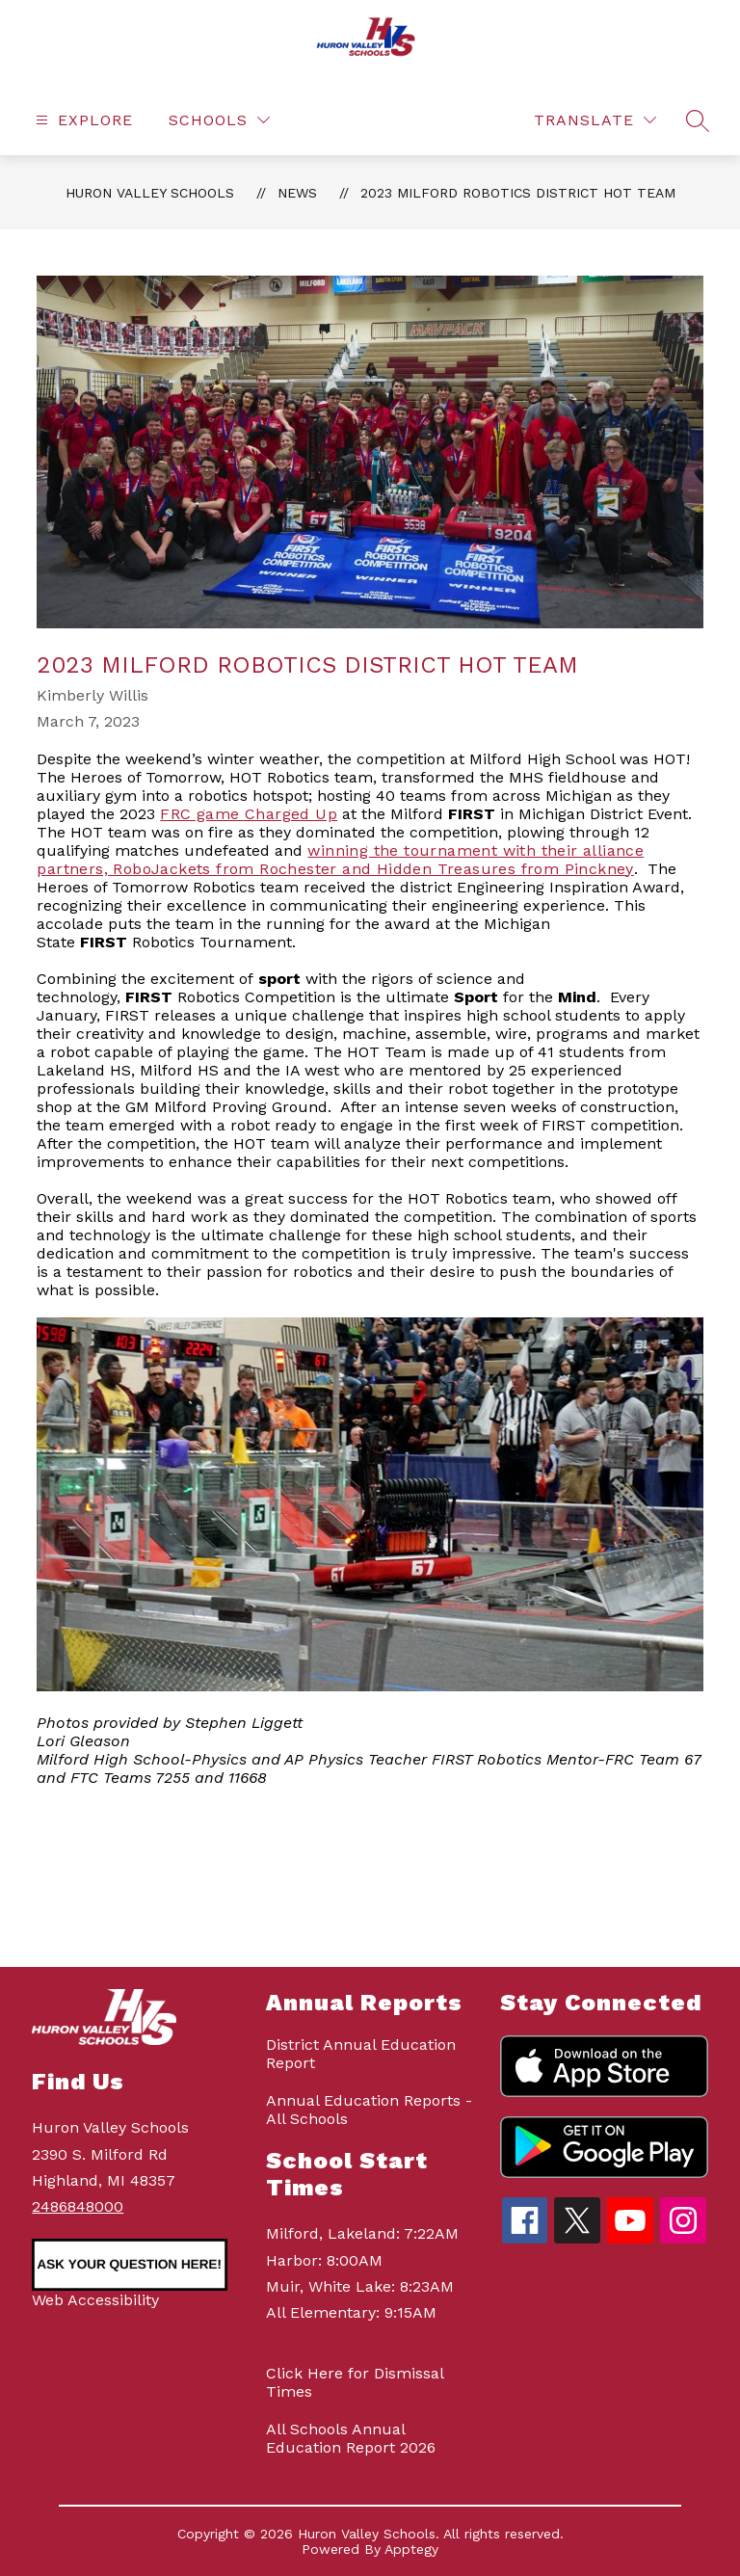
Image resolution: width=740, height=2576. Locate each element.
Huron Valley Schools (150, 192)
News (297, 192)
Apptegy (411, 2549)
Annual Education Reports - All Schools (369, 2109)
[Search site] (697, 120)
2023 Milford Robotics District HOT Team (517, 192)
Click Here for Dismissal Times (354, 2382)
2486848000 (77, 2206)
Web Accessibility (95, 2300)
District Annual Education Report (361, 2053)
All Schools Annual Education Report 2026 (351, 2438)
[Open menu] (82, 120)
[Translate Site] (595, 120)
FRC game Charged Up (248, 814)
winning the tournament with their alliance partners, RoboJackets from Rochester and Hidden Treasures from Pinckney (340, 859)
